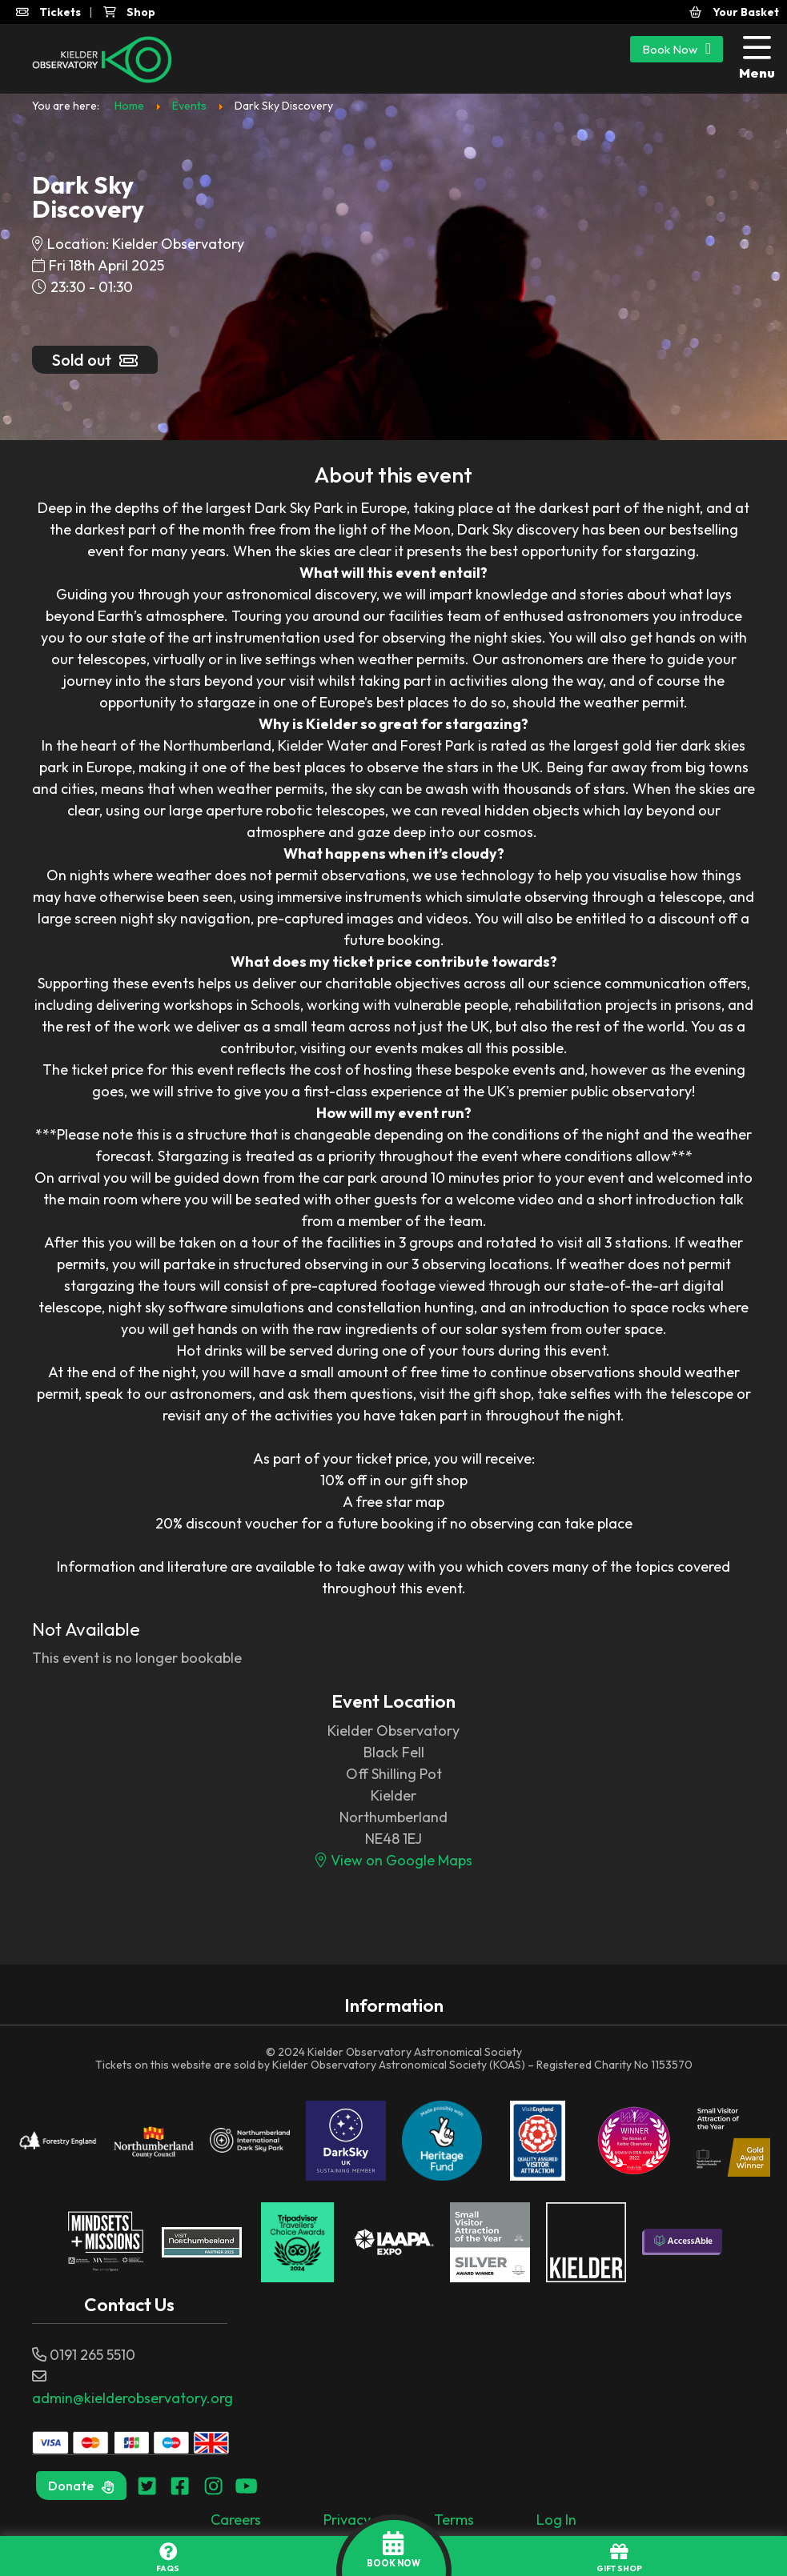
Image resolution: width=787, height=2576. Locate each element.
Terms (454, 2519)
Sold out (95, 360)
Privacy (347, 2519)
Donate (81, 2486)
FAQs (167, 2558)
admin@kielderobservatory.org (132, 2398)
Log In (556, 2519)
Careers (236, 2519)
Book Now (676, 48)
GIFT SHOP (619, 2558)
